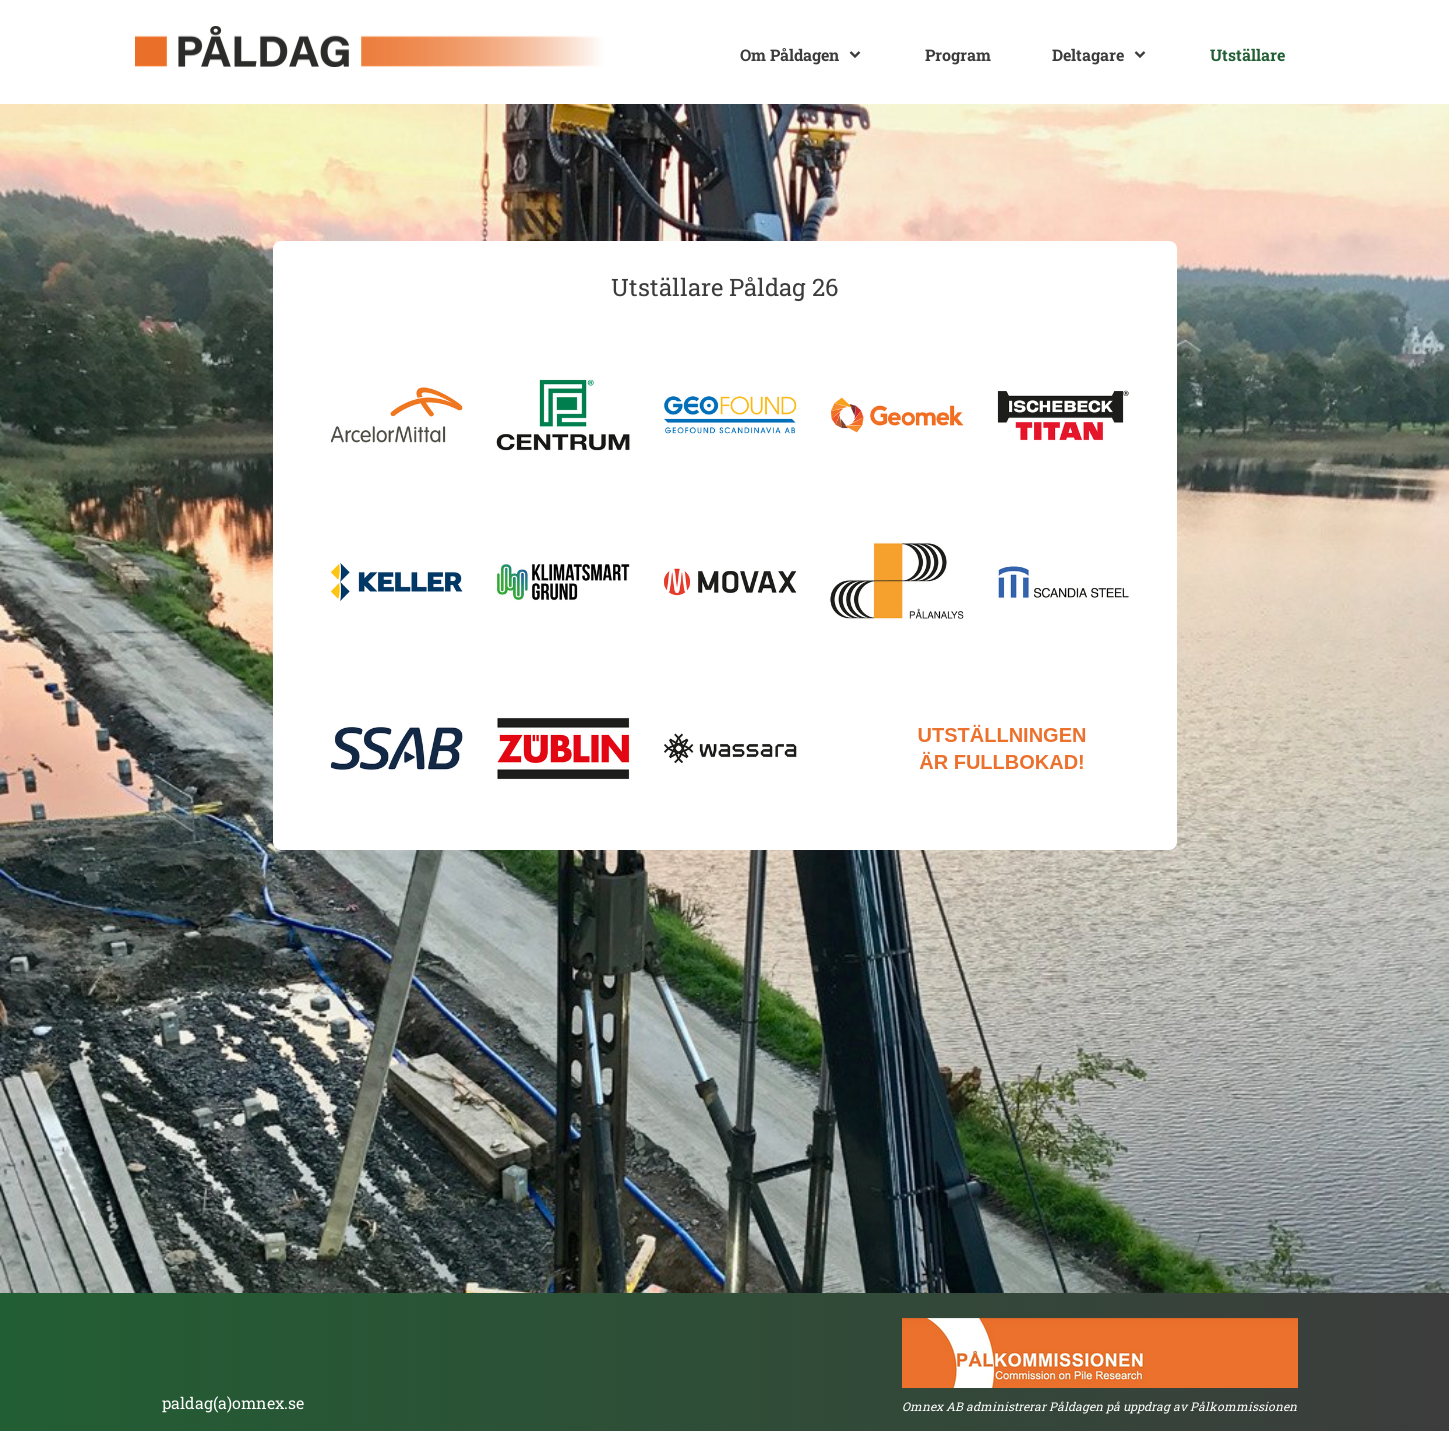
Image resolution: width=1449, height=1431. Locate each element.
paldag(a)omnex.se (233, 1402)
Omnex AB (932, 1406)
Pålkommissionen (1243, 1406)
